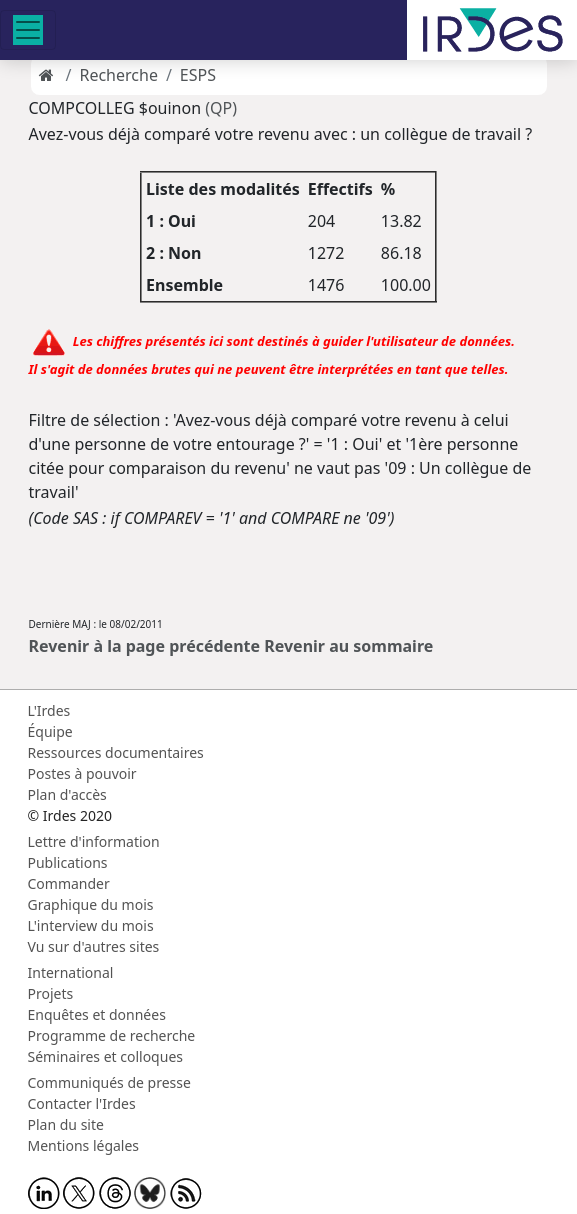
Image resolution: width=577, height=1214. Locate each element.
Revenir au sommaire (348, 646)
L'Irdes (49, 710)
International (71, 972)
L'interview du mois (91, 925)
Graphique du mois (91, 904)
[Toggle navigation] (28, 30)
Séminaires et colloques (105, 1056)
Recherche (118, 75)
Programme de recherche (112, 1035)
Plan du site (66, 1124)
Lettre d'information (94, 841)
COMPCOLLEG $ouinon (115, 108)
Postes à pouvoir (82, 773)
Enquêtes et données (97, 1014)
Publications (68, 862)
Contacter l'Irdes (82, 1103)
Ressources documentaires (116, 752)
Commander (69, 883)
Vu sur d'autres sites (94, 946)
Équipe (50, 731)
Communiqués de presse (109, 1082)
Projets (51, 993)
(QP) (221, 108)
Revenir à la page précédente (145, 646)
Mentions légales (84, 1145)
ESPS (198, 75)
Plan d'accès (67, 794)
